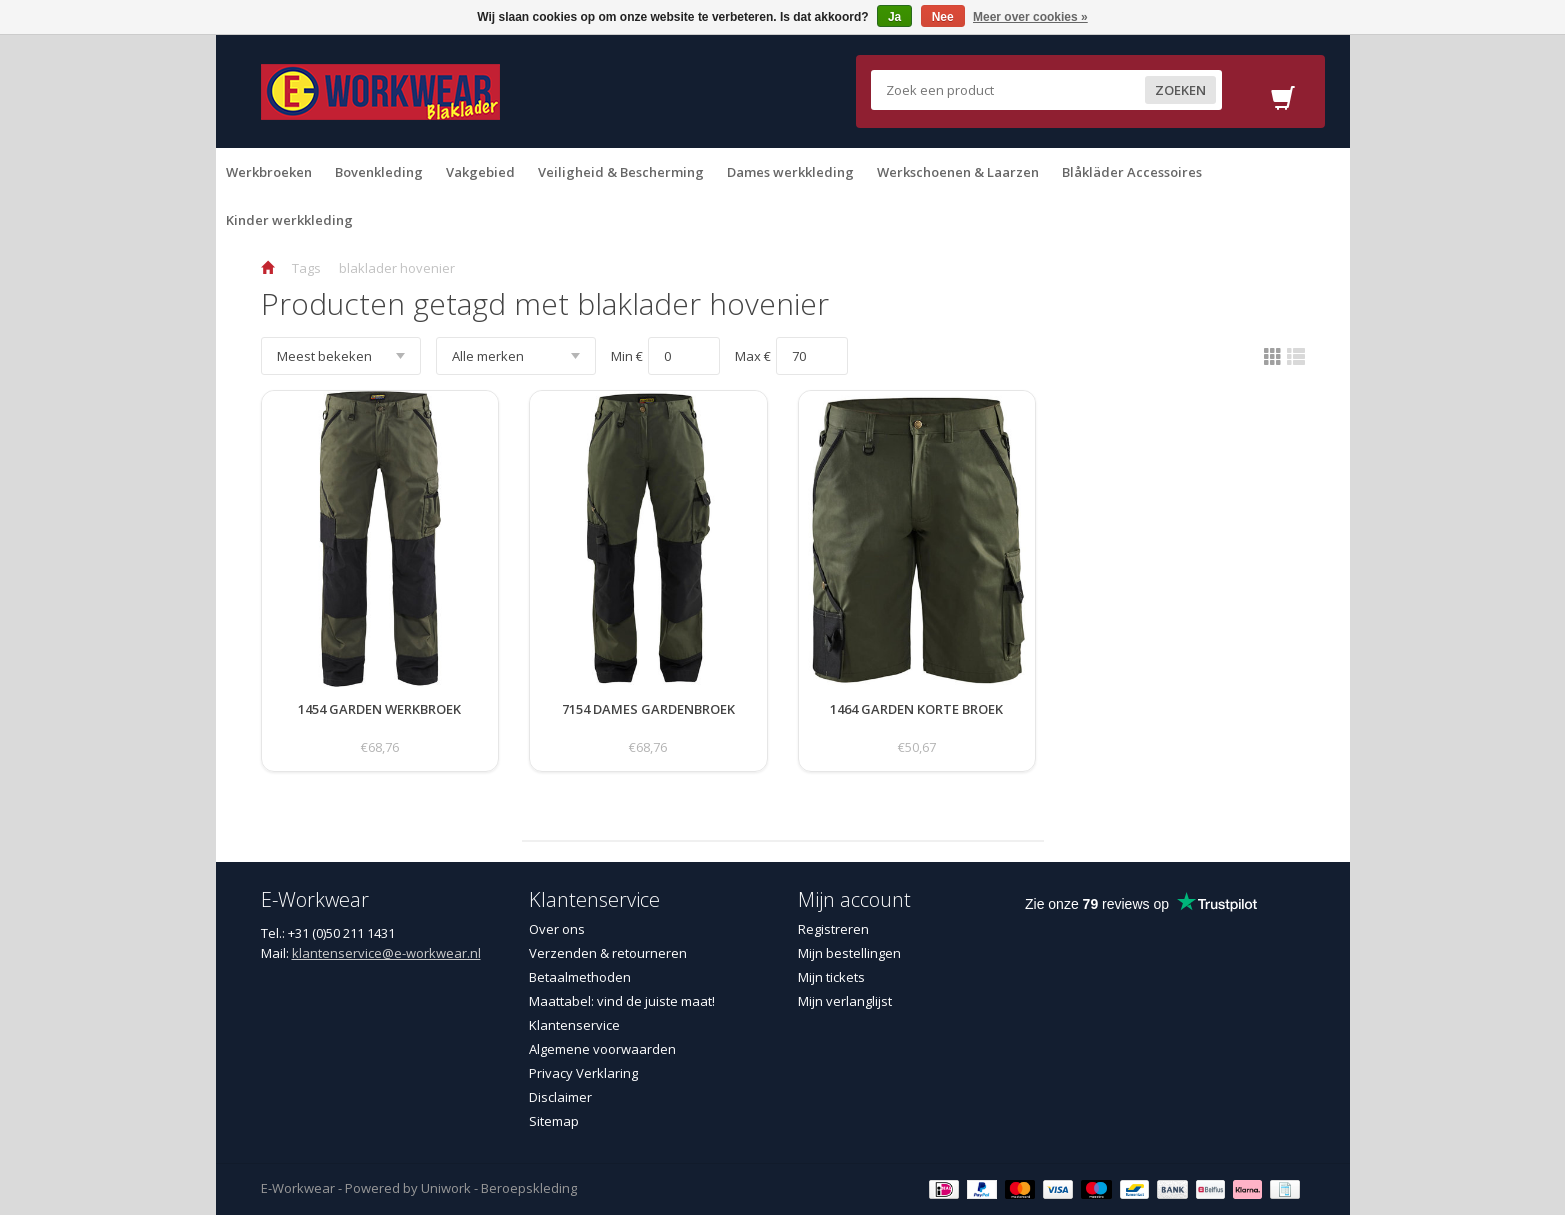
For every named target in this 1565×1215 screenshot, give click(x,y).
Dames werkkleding (790, 172)
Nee (943, 17)
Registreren (833, 929)
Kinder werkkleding (289, 220)
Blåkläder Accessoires (1132, 172)
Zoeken (1180, 90)
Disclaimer (560, 1097)
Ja (894, 17)
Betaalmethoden (580, 977)
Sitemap (554, 1121)
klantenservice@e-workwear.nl (386, 953)
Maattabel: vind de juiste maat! (622, 1001)
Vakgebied (480, 172)
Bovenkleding (379, 172)
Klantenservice (574, 1025)
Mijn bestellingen (849, 953)
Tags (306, 268)
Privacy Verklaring (583, 1073)
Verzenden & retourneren (608, 953)
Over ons (557, 929)
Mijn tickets (831, 977)
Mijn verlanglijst (845, 1001)
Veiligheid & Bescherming (621, 172)
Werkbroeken (269, 172)
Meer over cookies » (1030, 17)
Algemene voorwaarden (602, 1049)
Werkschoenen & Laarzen (958, 172)
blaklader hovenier (397, 268)
